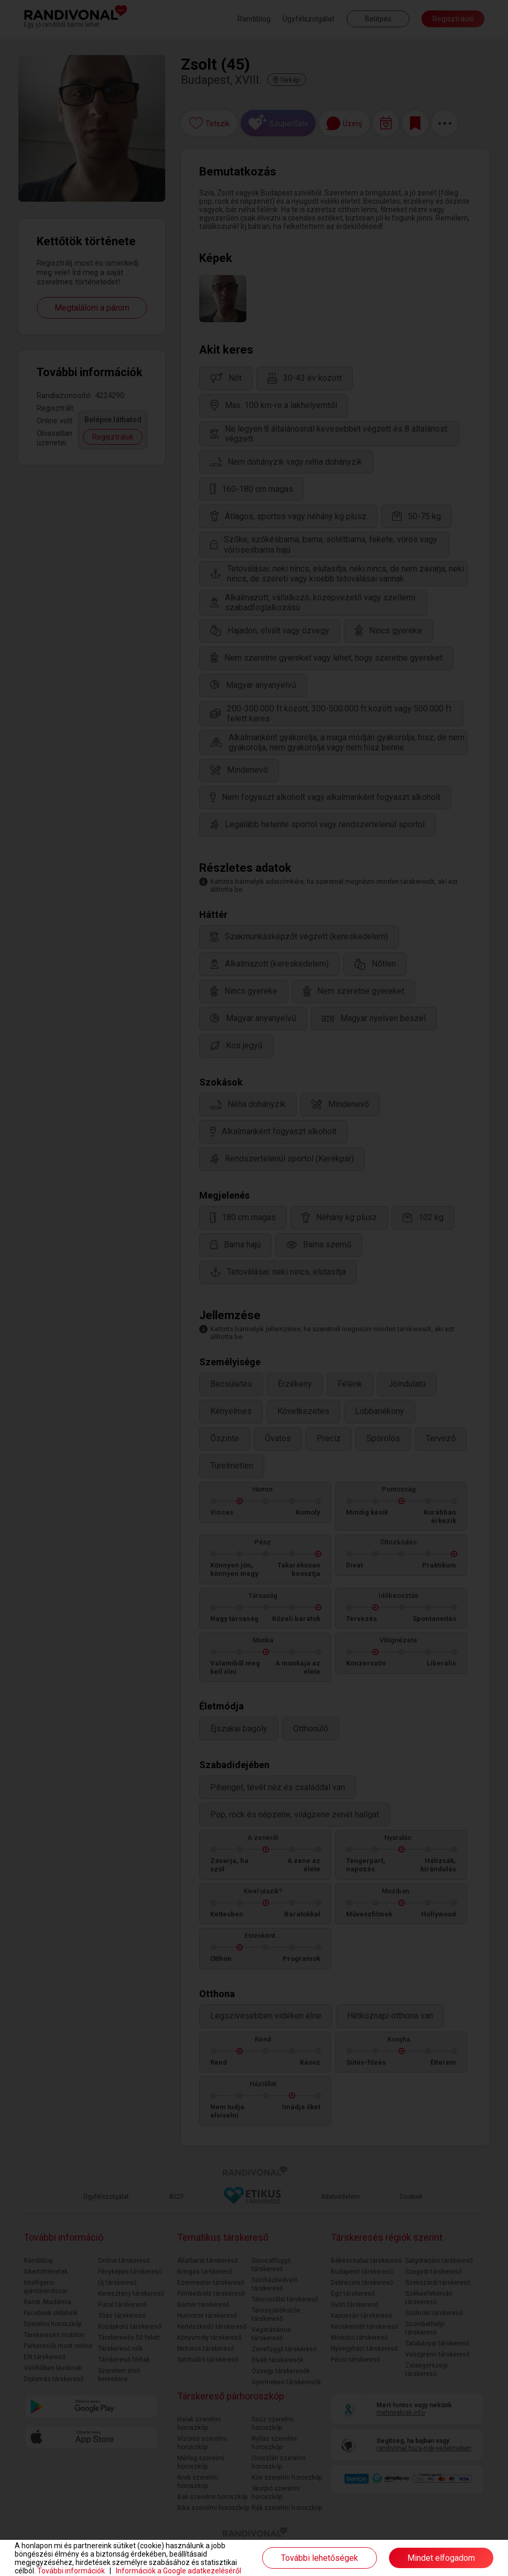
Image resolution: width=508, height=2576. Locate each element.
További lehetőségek (319, 2558)
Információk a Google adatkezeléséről (178, 2571)
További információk (71, 2571)
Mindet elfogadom (441, 2558)
